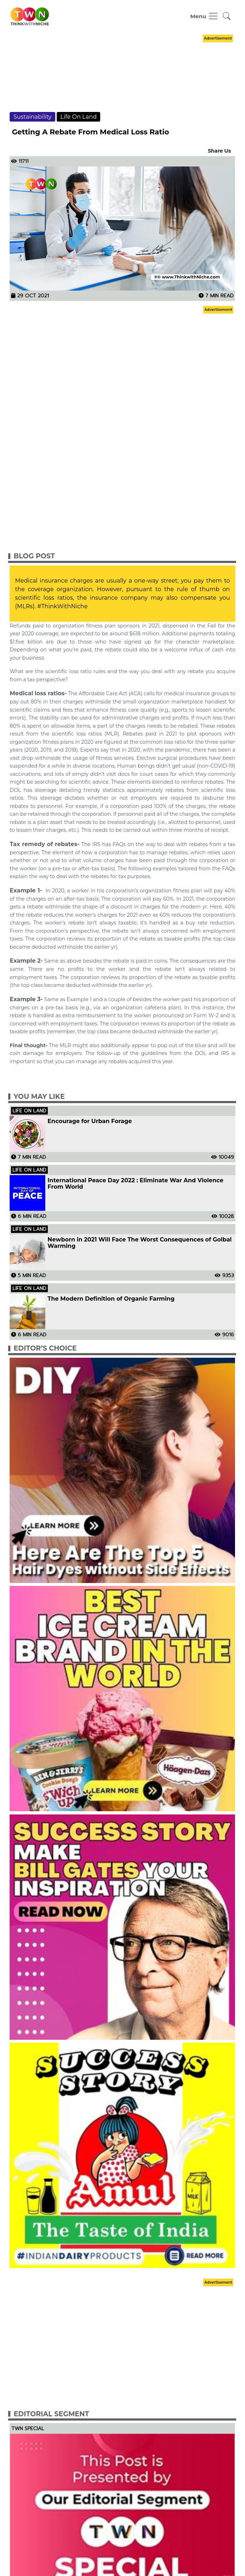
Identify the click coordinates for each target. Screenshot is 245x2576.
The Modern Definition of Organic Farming (110, 1299)
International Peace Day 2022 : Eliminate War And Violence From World (135, 1183)
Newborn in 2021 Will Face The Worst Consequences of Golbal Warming (139, 1242)
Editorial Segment (51, 2414)
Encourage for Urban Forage (89, 1121)
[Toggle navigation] (204, 16)
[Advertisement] (122, 79)
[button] (227, 16)
